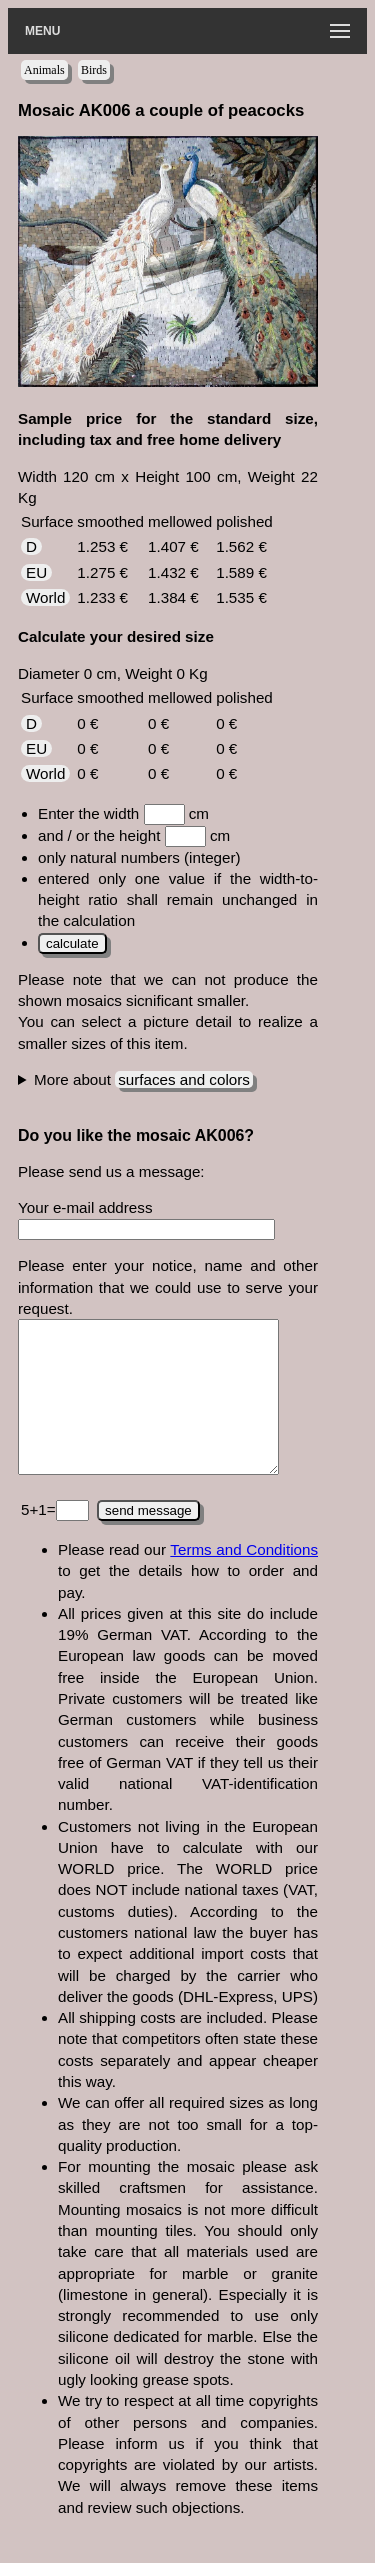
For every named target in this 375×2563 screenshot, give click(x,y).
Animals (44, 70)
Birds (94, 70)
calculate (72, 943)
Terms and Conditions (244, 1579)
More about (143, 1079)
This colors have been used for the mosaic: (168, 1079)
